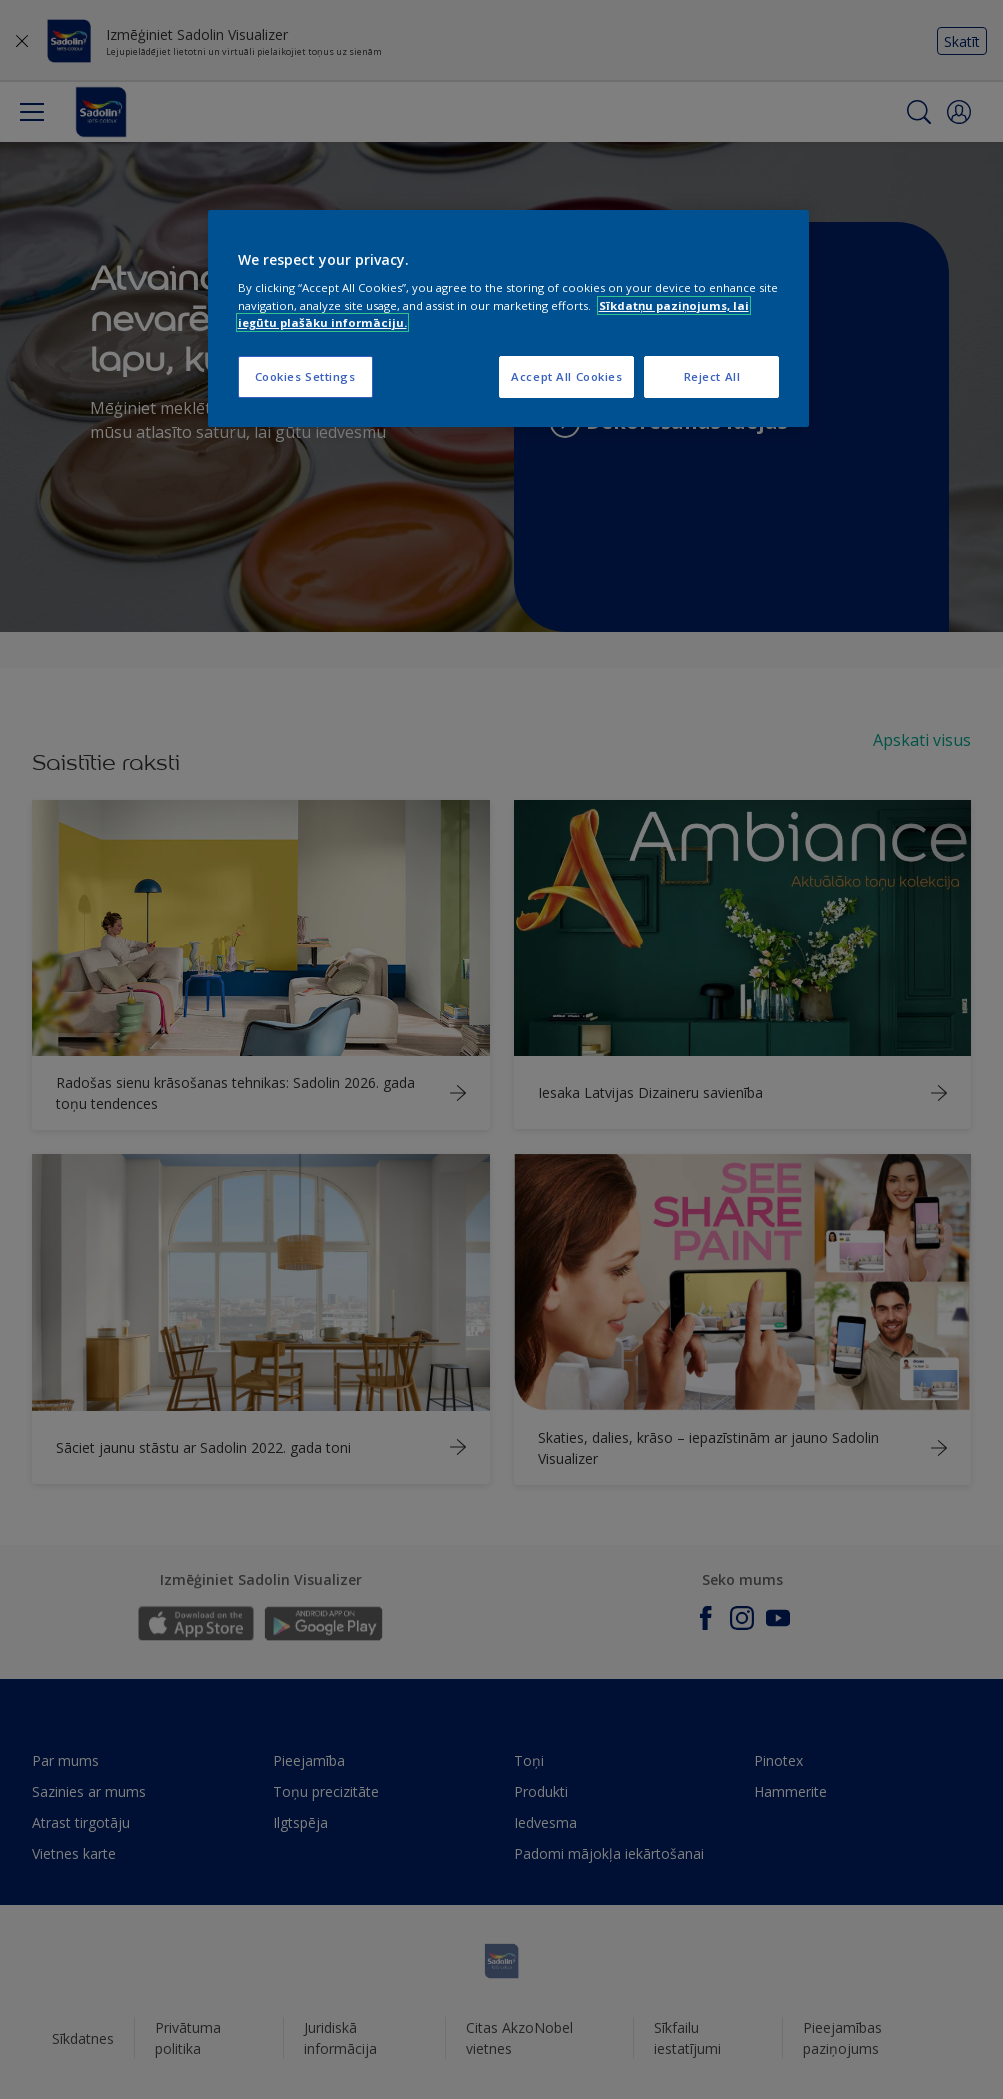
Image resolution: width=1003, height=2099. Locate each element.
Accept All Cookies (566, 376)
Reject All (712, 376)
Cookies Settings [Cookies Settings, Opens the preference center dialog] (305, 376)
